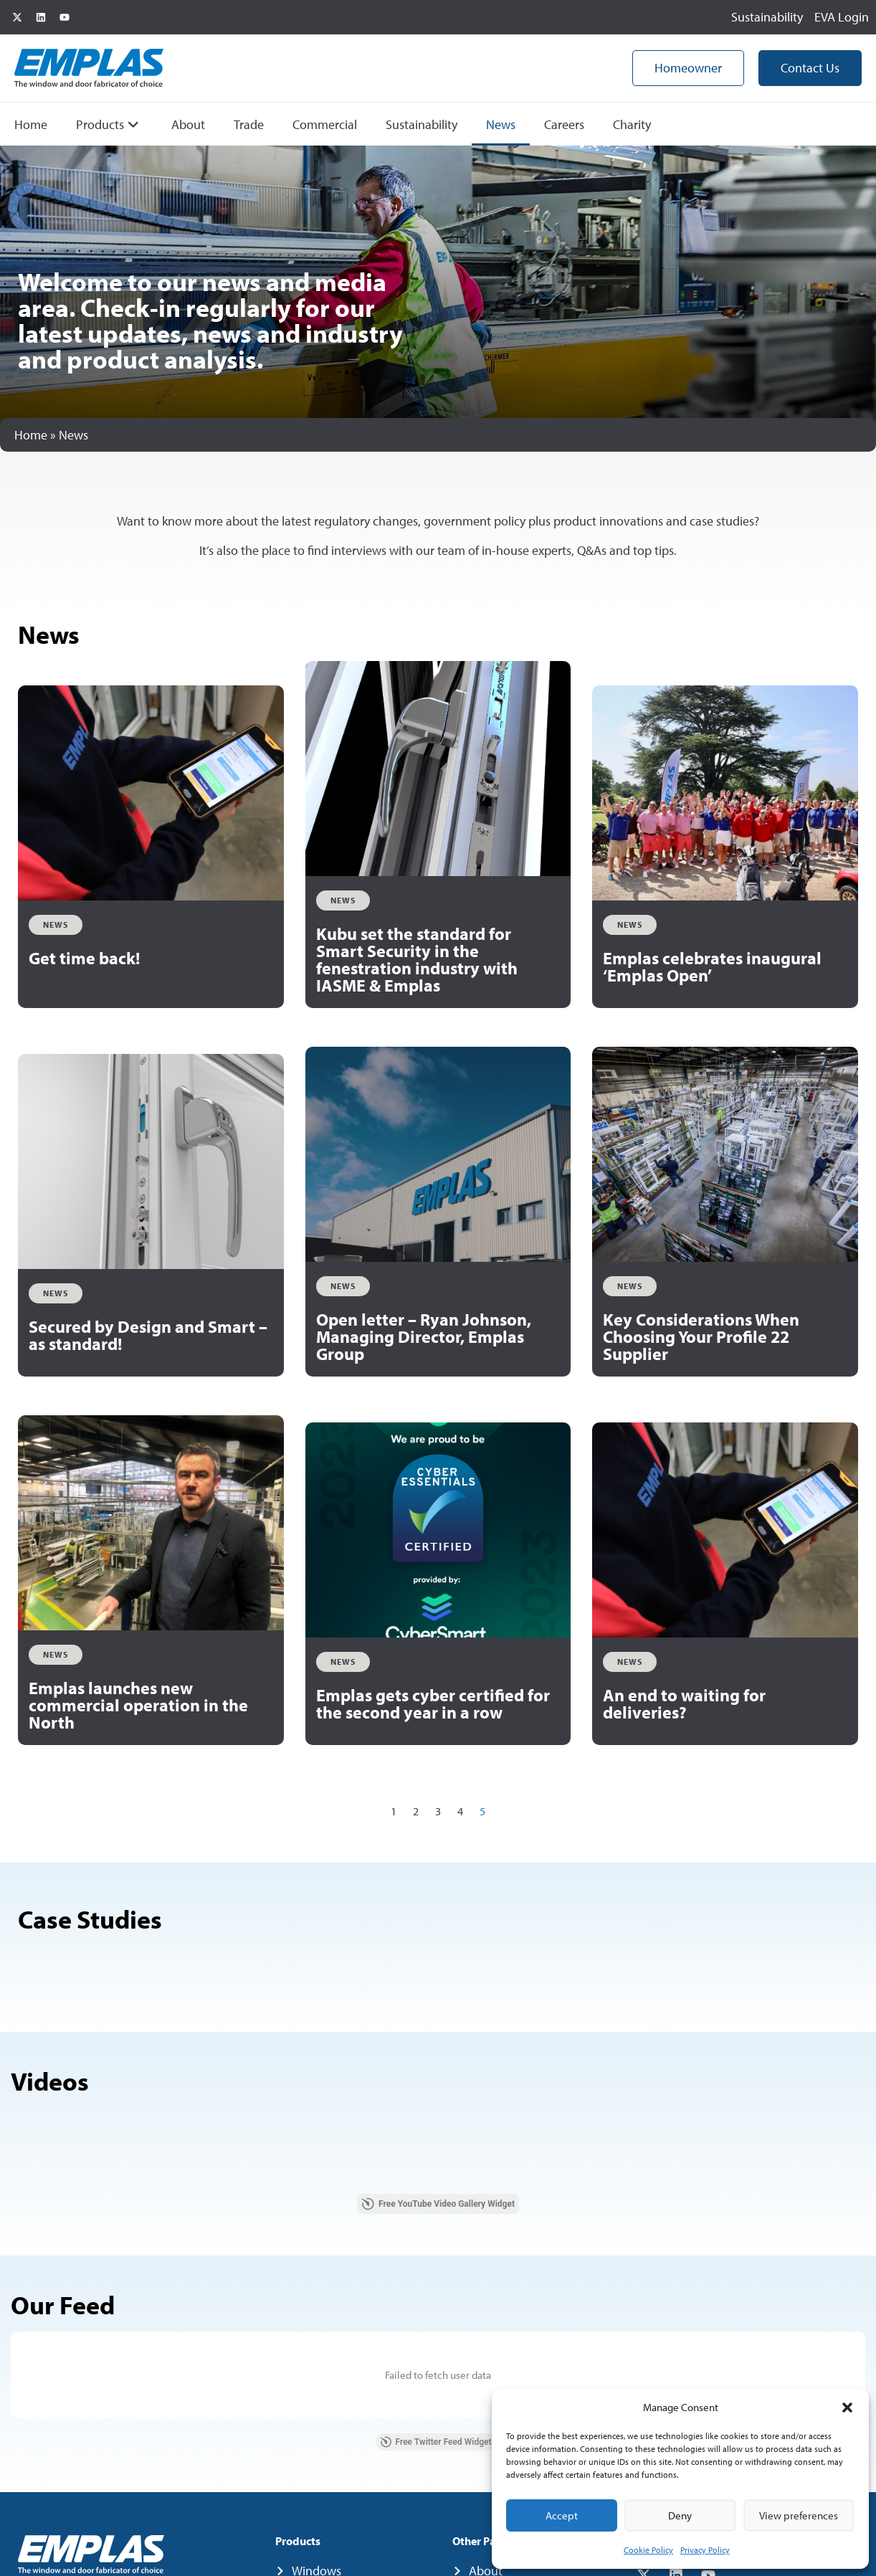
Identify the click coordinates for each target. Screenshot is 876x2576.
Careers (564, 124)
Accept (562, 2515)
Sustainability (421, 124)
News (500, 124)
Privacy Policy (705, 2549)
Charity (632, 124)
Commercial (324, 124)
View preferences (798, 2515)
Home (30, 124)
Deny (680, 2515)
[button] (847, 2407)
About (188, 124)
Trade (249, 124)
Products (107, 124)
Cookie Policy (648, 2549)
